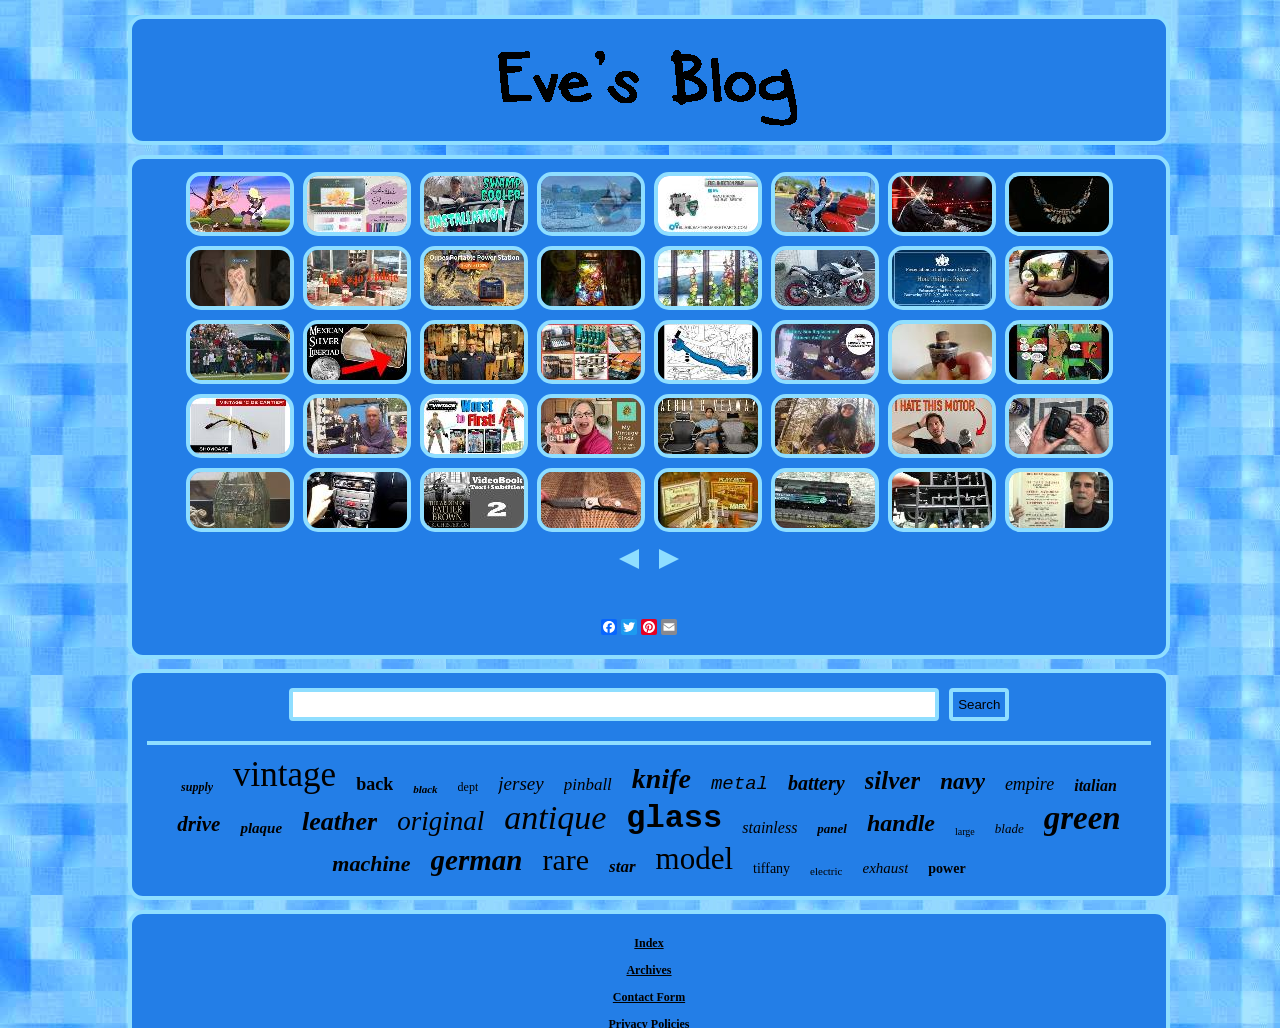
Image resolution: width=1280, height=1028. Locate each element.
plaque (261, 828)
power (946, 868)
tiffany (771, 868)
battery (816, 783)
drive (198, 824)
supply (197, 787)
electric (826, 871)
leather (339, 821)
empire (1029, 784)
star (622, 866)
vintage (284, 774)
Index (648, 943)
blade (1009, 828)
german (477, 860)
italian (1095, 785)
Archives (648, 970)
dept (468, 787)
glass (674, 818)
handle (901, 823)
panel (832, 828)
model (695, 858)
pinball (588, 784)
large (965, 831)
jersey (520, 783)
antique (555, 817)
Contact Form (649, 997)
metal (739, 784)
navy (962, 781)
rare (565, 859)
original (440, 821)
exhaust (885, 868)
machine (371, 863)
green (1082, 818)
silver (893, 780)
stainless (769, 827)
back (374, 784)
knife (661, 778)
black (425, 789)
